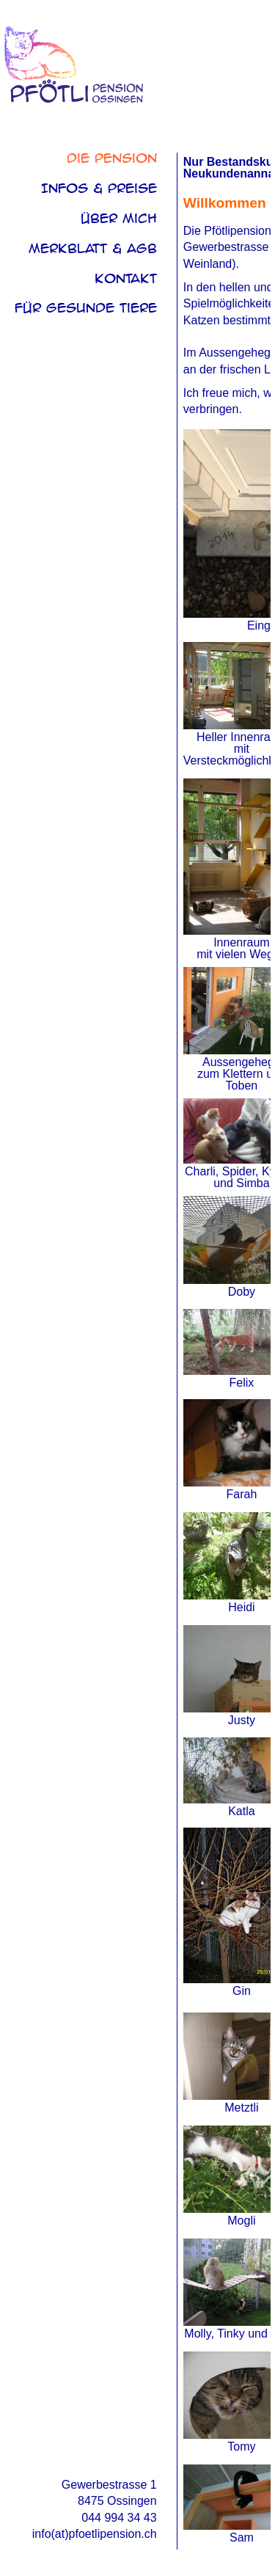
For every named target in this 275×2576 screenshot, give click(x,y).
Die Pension (112, 158)
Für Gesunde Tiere (86, 307)
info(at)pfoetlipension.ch (94, 2534)
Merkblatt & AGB (93, 248)
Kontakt (126, 278)
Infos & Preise (99, 188)
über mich (119, 218)
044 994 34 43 (118, 2517)
